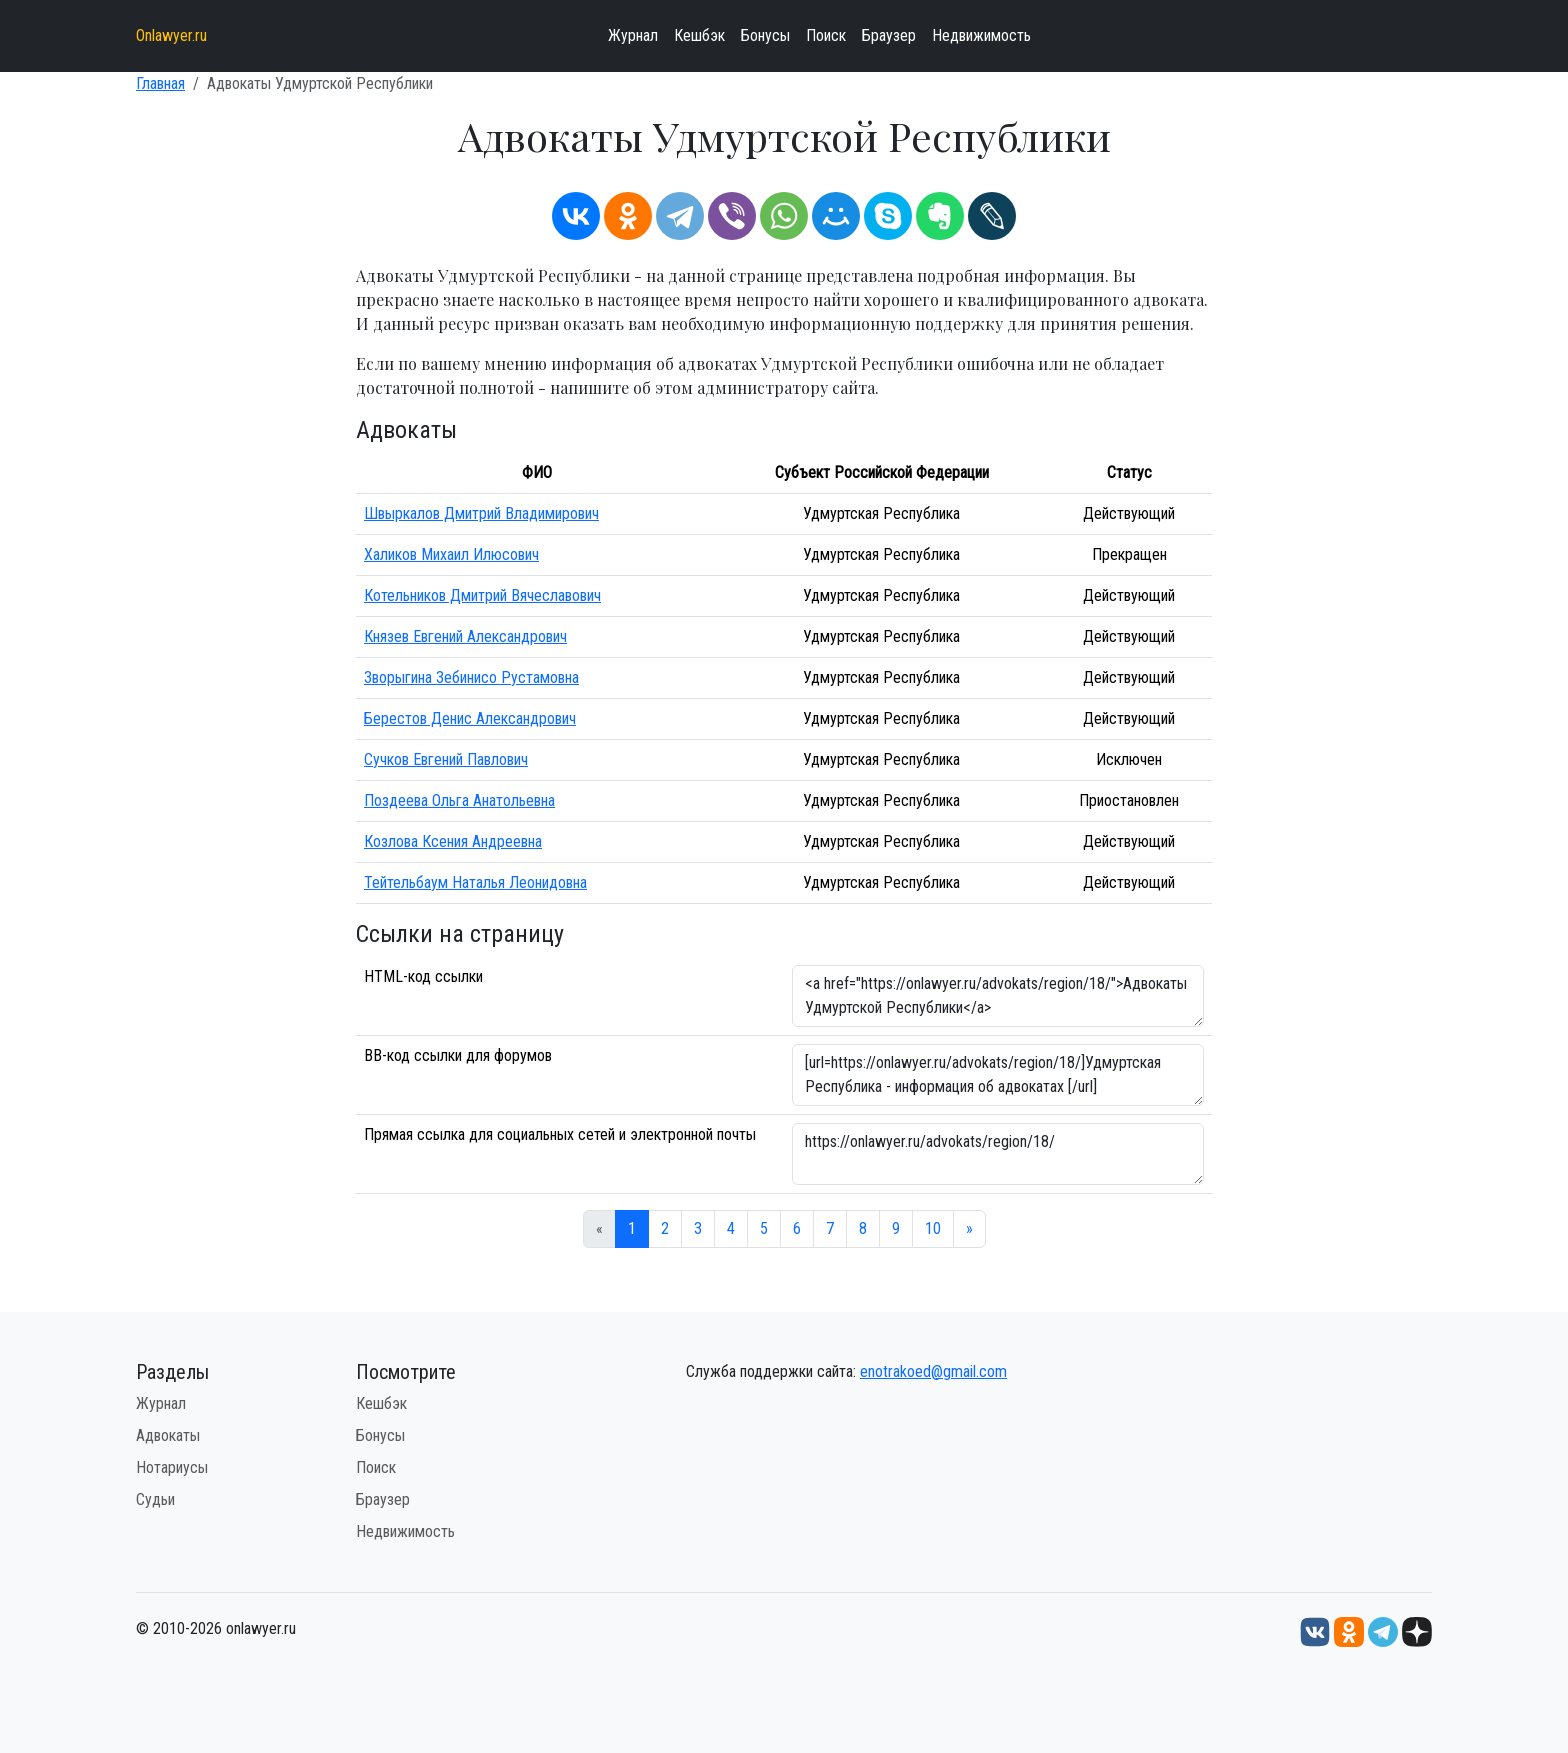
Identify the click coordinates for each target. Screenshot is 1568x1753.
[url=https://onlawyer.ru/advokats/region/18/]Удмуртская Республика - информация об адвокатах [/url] (998, 1075)
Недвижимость (981, 35)
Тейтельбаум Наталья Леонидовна (475, 882)
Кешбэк (699, 35)
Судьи (155, 1499)
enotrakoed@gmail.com (933, 1371)
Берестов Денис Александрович (470, 718)
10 (933, 1228)
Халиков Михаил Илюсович (451, 554)
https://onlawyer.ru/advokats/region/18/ (998, 1154)
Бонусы (765, 35)
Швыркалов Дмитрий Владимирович (481, 513)
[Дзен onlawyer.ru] (1417, 1630)
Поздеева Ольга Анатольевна (459, 800)
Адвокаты (168, 1435)
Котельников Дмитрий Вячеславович (482, 595)
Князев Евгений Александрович (465, 636)
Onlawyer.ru (171, 35)
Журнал (633, 35)
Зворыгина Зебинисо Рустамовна (471, 677)
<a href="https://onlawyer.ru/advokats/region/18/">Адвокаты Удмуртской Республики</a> (998, 996)
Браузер (889, 35)
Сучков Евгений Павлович (446, 759)
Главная (160, 83)
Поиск (826, 35)
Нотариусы (172, 1467)
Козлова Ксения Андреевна (453, 841)
